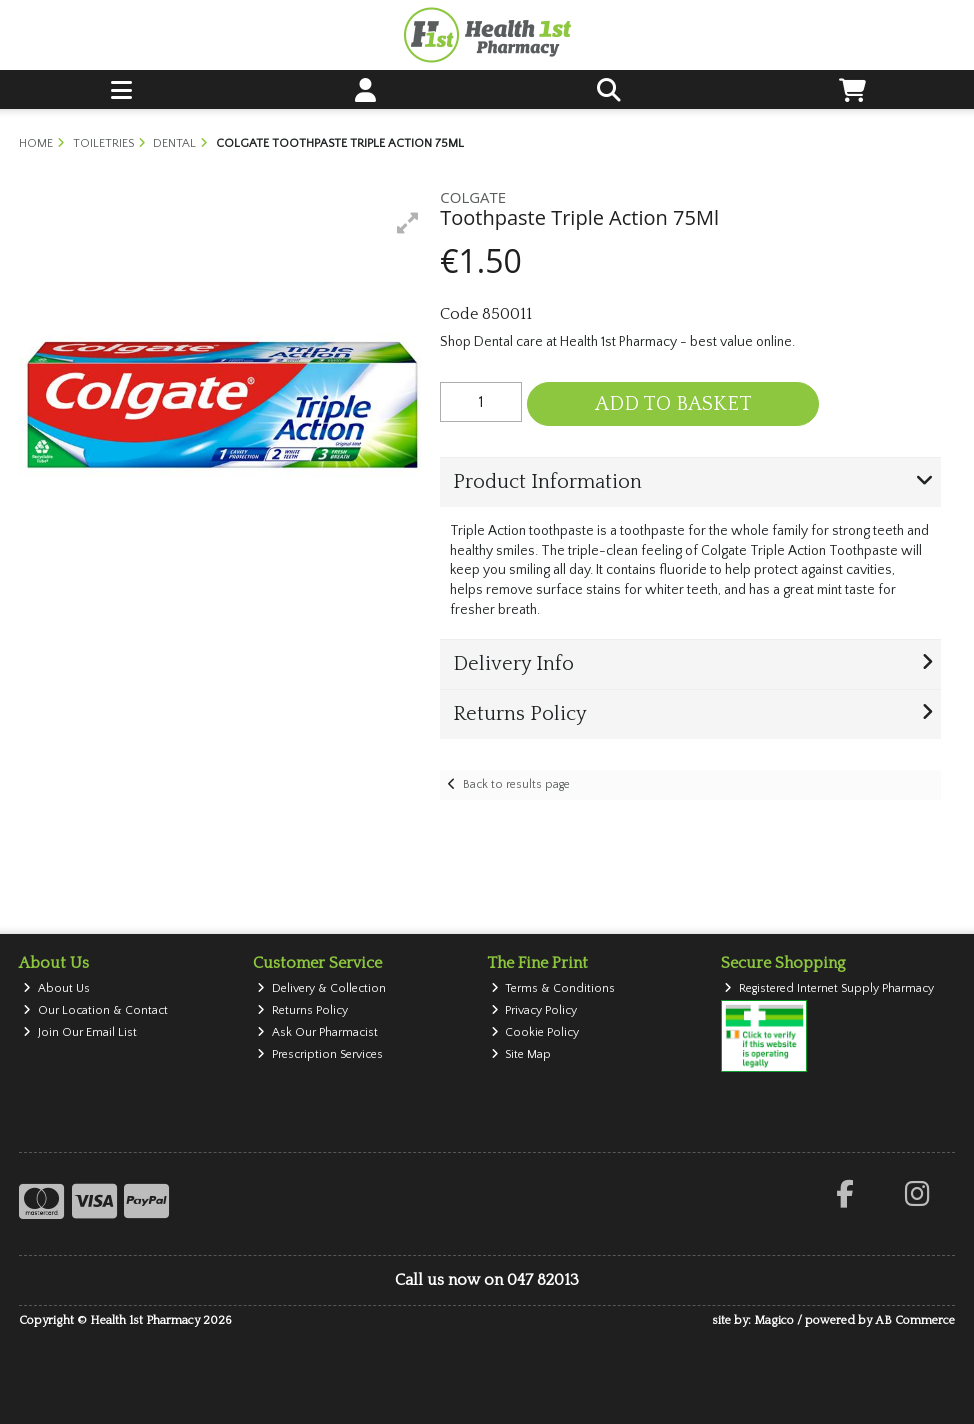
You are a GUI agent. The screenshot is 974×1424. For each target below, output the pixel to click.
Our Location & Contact (95, 1010)
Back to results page (516, 784)
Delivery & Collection (321, 988)
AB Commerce (915, 1320)
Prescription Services (320, 1054)
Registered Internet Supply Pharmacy (829, 988)
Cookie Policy (535, 1032)
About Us (56, 988)
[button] (408, 223)
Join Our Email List (80, 1032)
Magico (774, 1320)
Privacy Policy (534, 1010)
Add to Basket (673, 404)
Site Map (521, 1054)
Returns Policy (302, 1010)
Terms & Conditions (553, 988)
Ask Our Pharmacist (317, 1032)
